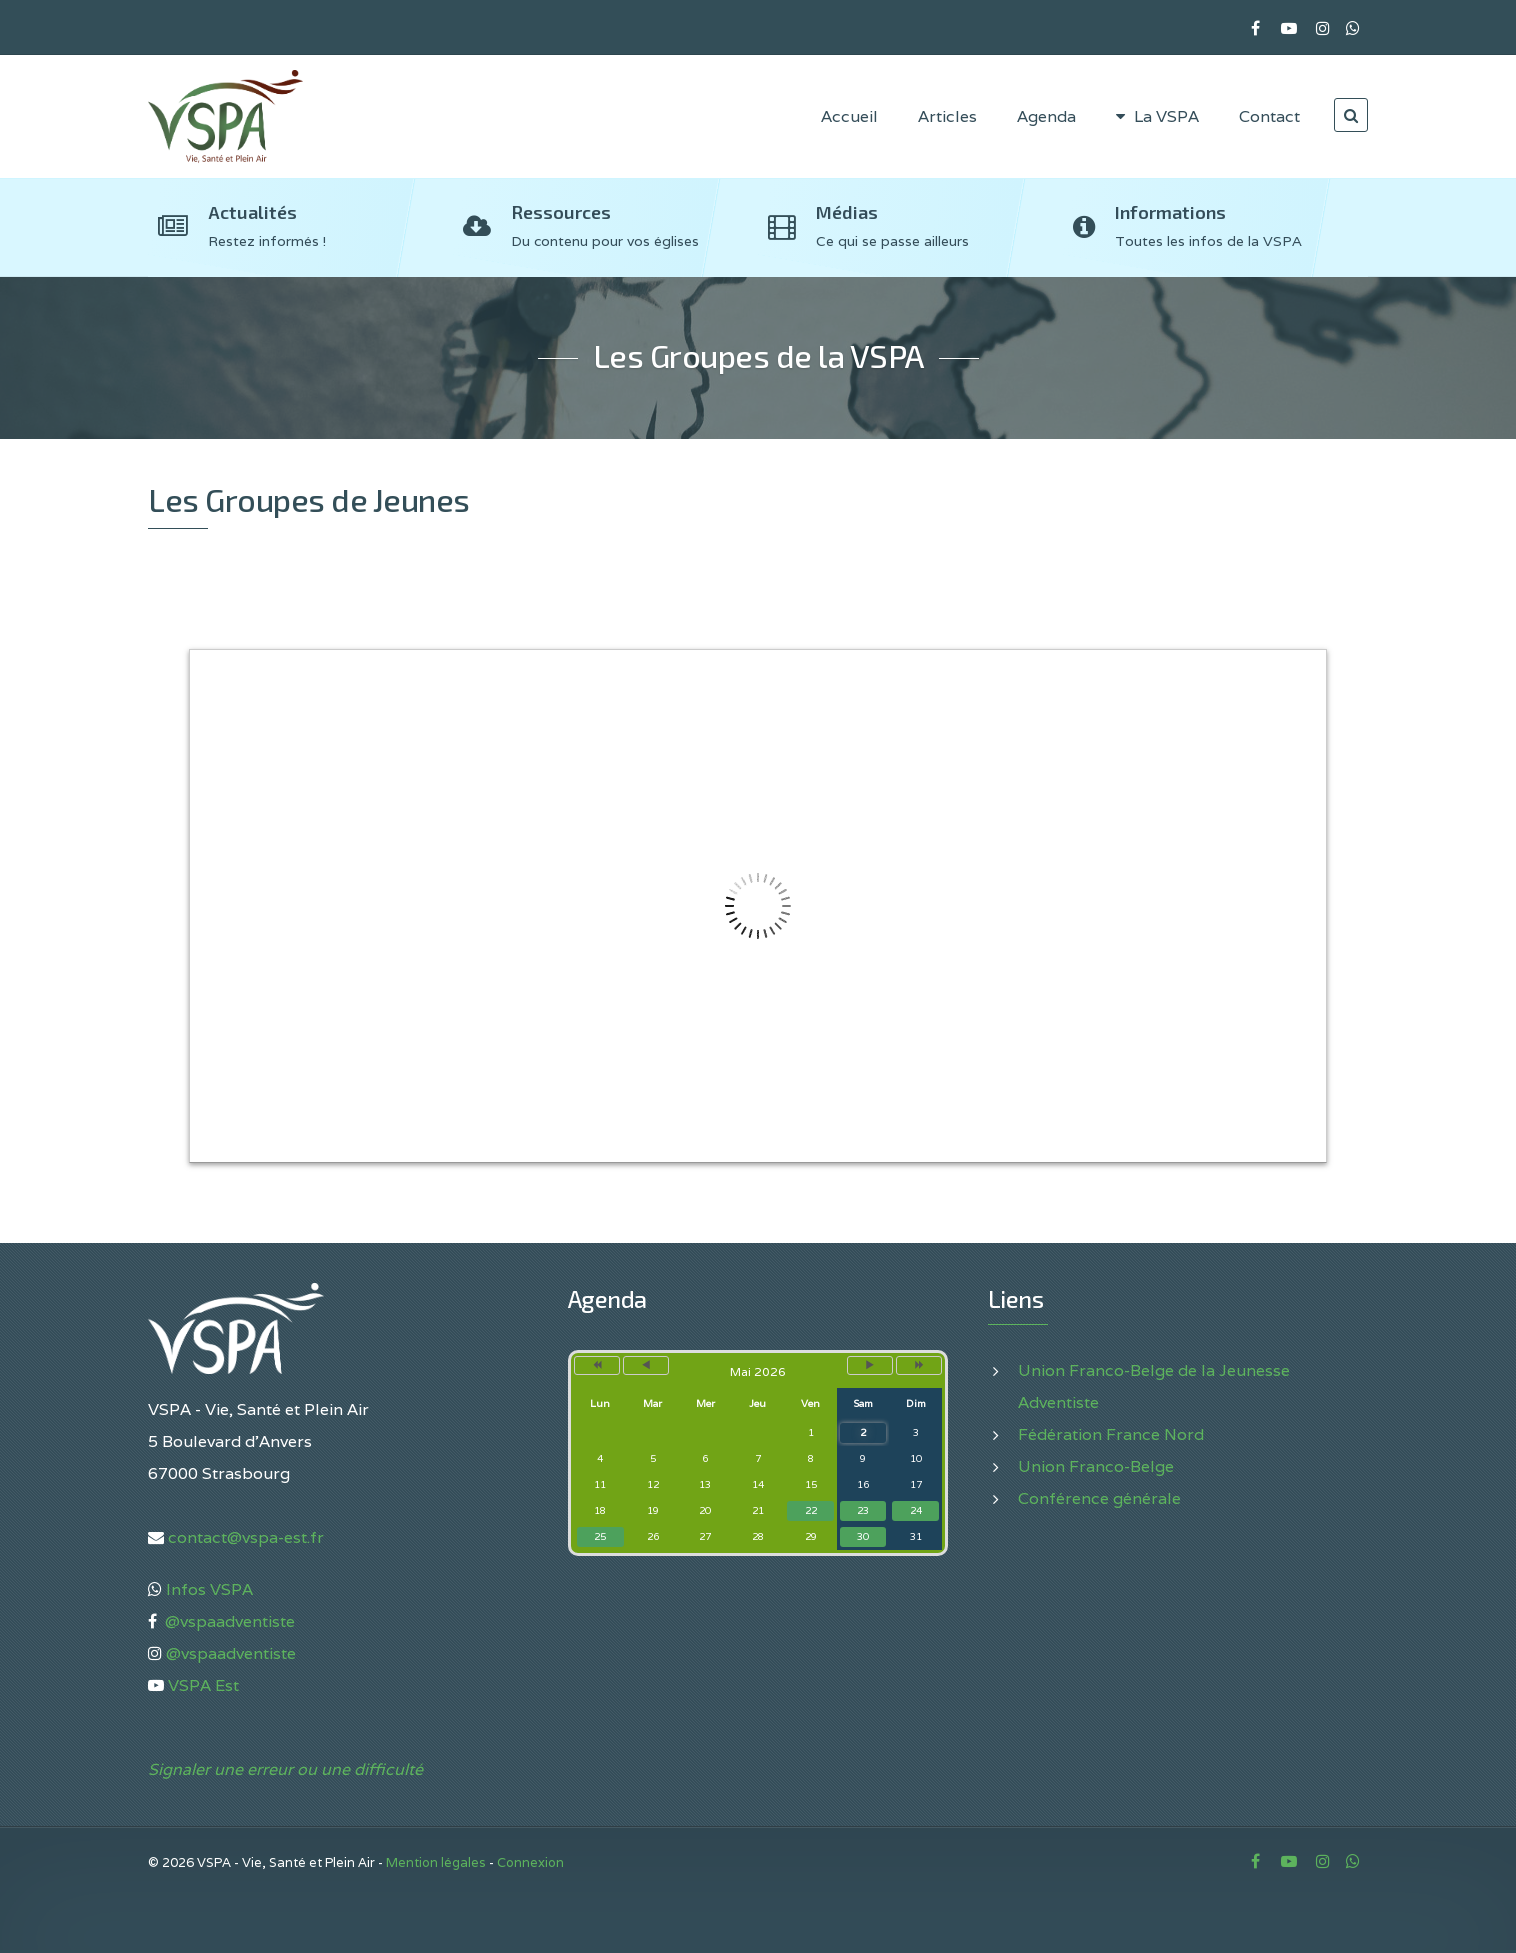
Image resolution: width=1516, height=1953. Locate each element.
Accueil (849, 116)
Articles (947, 116)
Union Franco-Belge (1096, 1466)
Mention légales (436, 1862)
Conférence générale (1099, 1498)
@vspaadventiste (228, 1621)
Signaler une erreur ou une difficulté (285, 1769)
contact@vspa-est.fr (244, 1537)
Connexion (530, 1862)
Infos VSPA (207, 1589)
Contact (1269, 116)
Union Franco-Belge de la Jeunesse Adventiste (1154, 1386)
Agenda (1046, 116)
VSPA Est (203, 1685)
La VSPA (1157, 116)
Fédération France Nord (1111, 1434)
